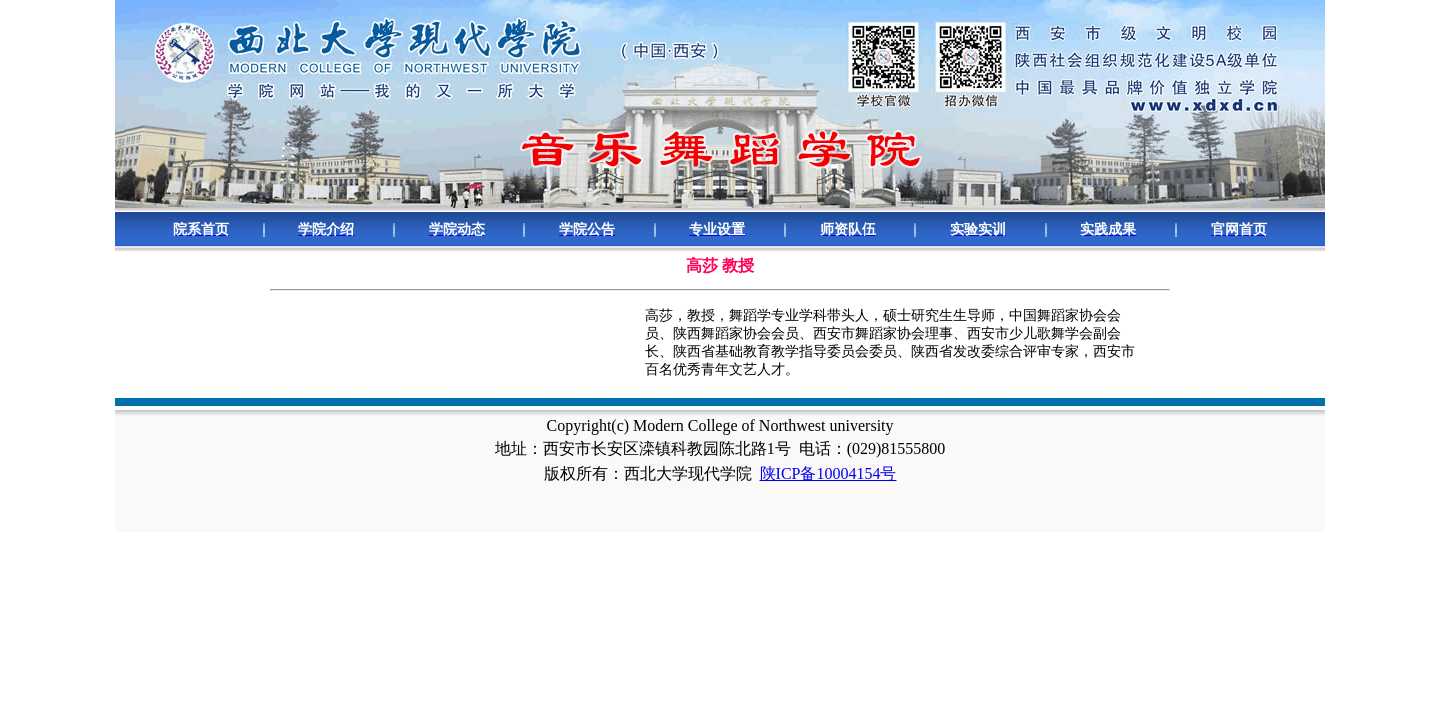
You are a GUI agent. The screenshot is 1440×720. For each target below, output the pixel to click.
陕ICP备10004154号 (828, 473)
